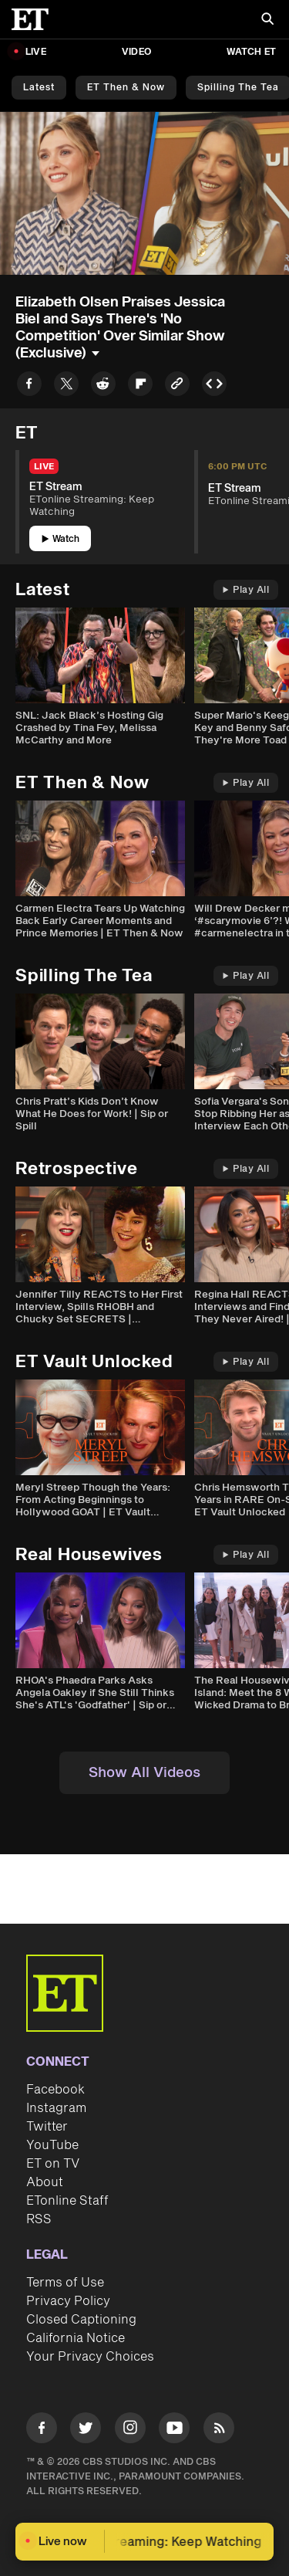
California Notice (75, 2338)
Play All (246, 590)
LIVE (35, 52)
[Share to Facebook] (29, 386)
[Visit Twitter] (85, 2430)
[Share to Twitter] (66, 386)
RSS (39, 2219)
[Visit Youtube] (174, 2430)
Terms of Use (65, 2282)
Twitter (47, 2126)
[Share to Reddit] (103, 386)
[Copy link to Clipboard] (177, 386)
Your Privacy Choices (90, 2357)
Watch (60, 539)
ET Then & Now (126, 87)
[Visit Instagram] (130, 2430)
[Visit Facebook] (41, 2430)
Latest (39, 87)
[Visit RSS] (218, 2430)
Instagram (56, 2108)
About (44, 2182)
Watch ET (251, 52)
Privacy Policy (68, 2301)
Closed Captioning (81, 2319)
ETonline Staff (67, 2201)
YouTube (52, 2145)
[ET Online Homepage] (35, 19)
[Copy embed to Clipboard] (214, 386)
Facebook (55, 2089)
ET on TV (52, 2164)
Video (136, 52)
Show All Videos (144, 1772)
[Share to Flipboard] (140, 386)
